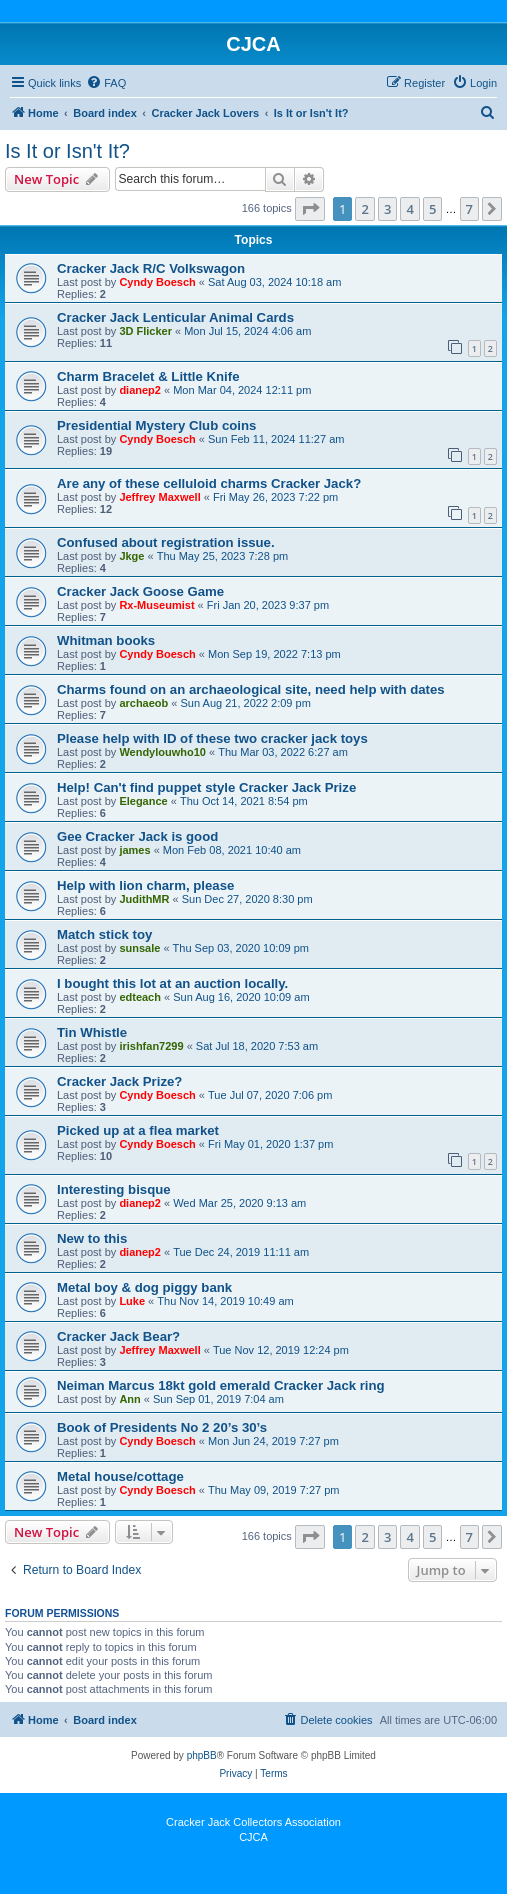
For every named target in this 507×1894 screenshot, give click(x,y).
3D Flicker (145, 331)
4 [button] (409, 209)
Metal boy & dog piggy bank (144, 1287)
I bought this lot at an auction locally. (172, 983)
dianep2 (140, 390)
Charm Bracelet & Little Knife (148, 376)
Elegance (143, 801)
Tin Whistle (92, 1032)
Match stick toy (104, 934)
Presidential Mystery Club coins (156, 425)
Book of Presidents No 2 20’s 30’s (162, 1427)
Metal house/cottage (120, 1476)
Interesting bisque (114, 1189)
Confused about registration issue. (166, 542)
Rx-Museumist (156, 605)
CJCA (253, 1837)
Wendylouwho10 (162, 752)
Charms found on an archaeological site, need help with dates (251, 689)
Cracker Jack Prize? (119, 1081)
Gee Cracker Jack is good (137, 836)
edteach (140, 997)
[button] (310, 209)
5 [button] (432, 209)
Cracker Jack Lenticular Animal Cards (175, 317)
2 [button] (364, 209)
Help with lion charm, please (145, 885)
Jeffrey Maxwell (159, 497)
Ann (129, 1399)
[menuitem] (106, 83)
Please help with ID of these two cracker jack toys (212, 738)
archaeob (143, 703)
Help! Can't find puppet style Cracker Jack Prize (206, 787)
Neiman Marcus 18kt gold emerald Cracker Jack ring (221, 1385)
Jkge (131, 556)
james (134, 850)
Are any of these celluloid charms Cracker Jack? (209, 483)
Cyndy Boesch (157, 282)
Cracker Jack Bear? (118, 1336)
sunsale (139, 948)
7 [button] (469, 209)
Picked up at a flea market (138, 1130)
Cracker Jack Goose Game (140, 591)
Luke (132, 1301)
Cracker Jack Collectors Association (253, 1822)
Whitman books (106, 640)
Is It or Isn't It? (67, 151)
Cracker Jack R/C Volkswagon (151, 268)
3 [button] (387, 209)
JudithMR (144, 899)
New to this (92, 1238)
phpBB (202, 1755)
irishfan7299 (151, 1046)
